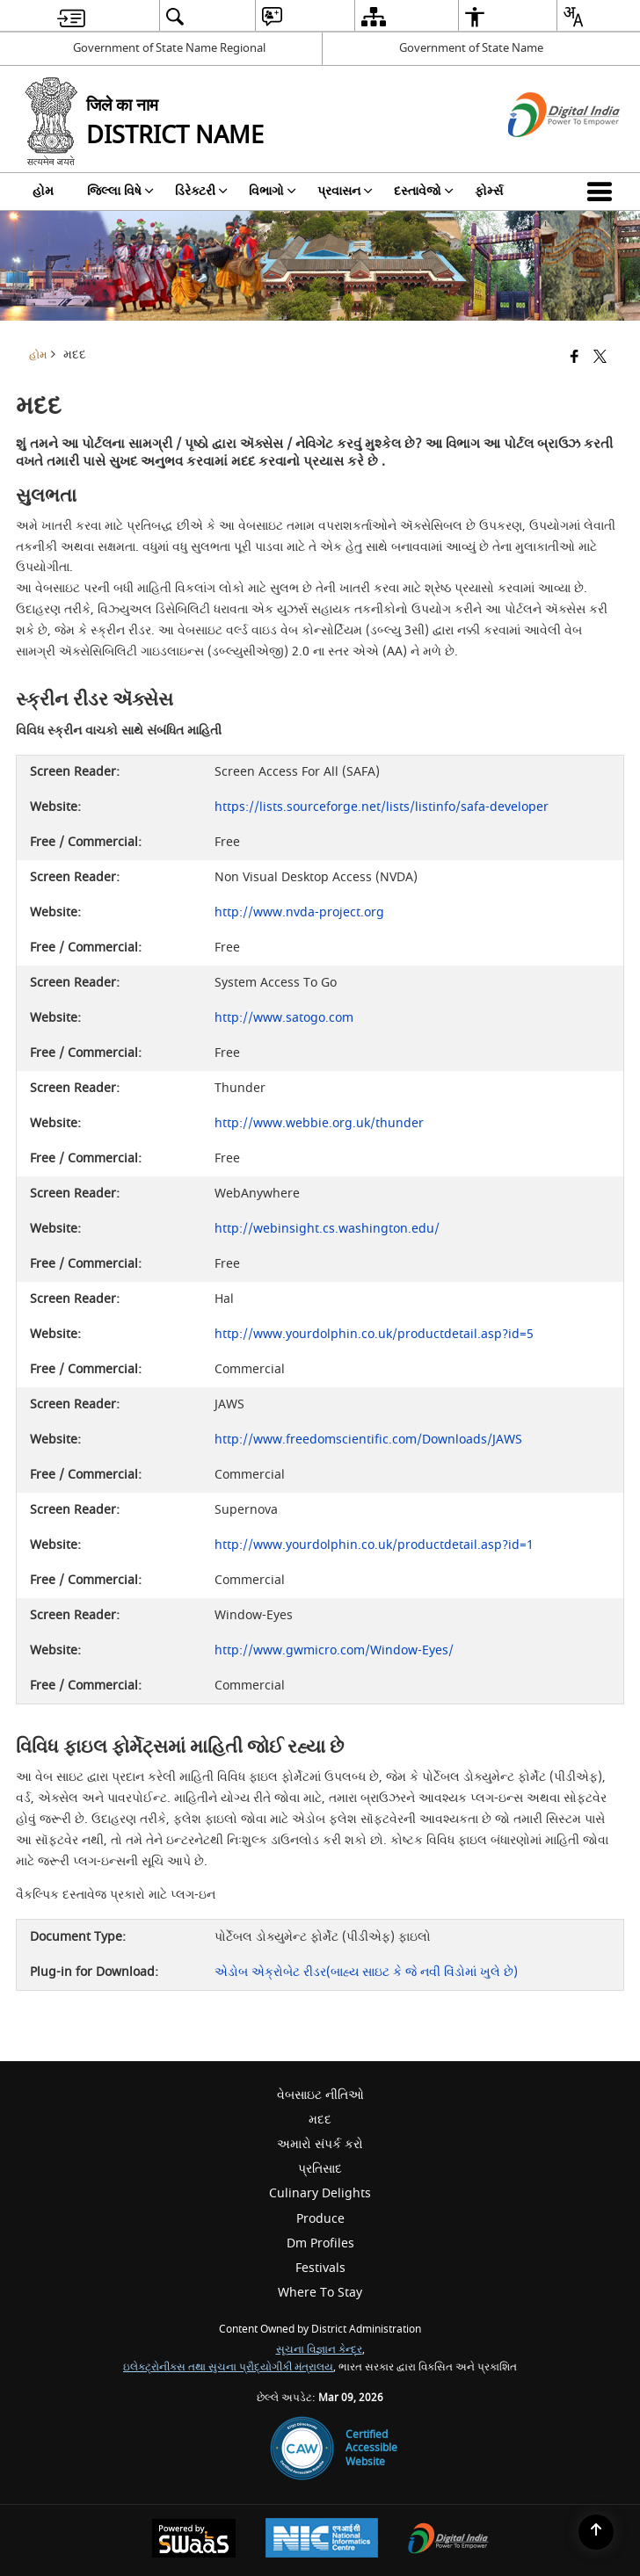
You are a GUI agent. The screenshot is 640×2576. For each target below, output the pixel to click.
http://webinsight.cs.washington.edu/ (327, 1228)
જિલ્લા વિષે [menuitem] (120, 191)
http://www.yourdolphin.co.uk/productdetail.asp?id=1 (374, 1545)
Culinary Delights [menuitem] (320, 2193)
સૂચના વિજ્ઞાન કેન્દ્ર (319, 2349)
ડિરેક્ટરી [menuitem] (201, 191)
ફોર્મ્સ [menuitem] (489, 191)
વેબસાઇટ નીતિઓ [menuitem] (320, 2095)
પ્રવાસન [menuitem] (345, 191)
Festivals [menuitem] (320, 2268)
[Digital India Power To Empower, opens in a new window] (448, 2540)
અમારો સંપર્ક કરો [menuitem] (320, 2144)
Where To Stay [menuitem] (320, 2292)
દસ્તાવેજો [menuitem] (424, 191)
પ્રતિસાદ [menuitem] (320, 2169)
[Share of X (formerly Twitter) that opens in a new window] (600, 358)
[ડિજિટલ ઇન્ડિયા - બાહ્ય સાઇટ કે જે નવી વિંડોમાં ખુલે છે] (542, 152)
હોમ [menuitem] (43, 191)
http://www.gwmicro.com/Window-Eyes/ (334, 1650)
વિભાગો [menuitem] (272, 191)
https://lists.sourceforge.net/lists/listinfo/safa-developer (382, 807)
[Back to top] (596, 2532)
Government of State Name (471, 48)
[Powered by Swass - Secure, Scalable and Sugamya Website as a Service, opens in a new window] (194, 2540)
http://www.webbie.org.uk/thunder (319, 1123)
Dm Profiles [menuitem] (320, 2243)
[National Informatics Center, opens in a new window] (321, 2540)
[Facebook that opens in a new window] (574, 358)
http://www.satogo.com (284, 1018)
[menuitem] (71, 16)
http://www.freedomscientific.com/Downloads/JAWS (368, 1439)
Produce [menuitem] (320, 2219)
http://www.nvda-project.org (299, 912)
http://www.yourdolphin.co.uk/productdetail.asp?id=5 (374, 1334)
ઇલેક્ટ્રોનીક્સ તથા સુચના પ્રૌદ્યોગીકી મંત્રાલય (228, 2367)
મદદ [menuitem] (320, 2119)
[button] (603, 191)
